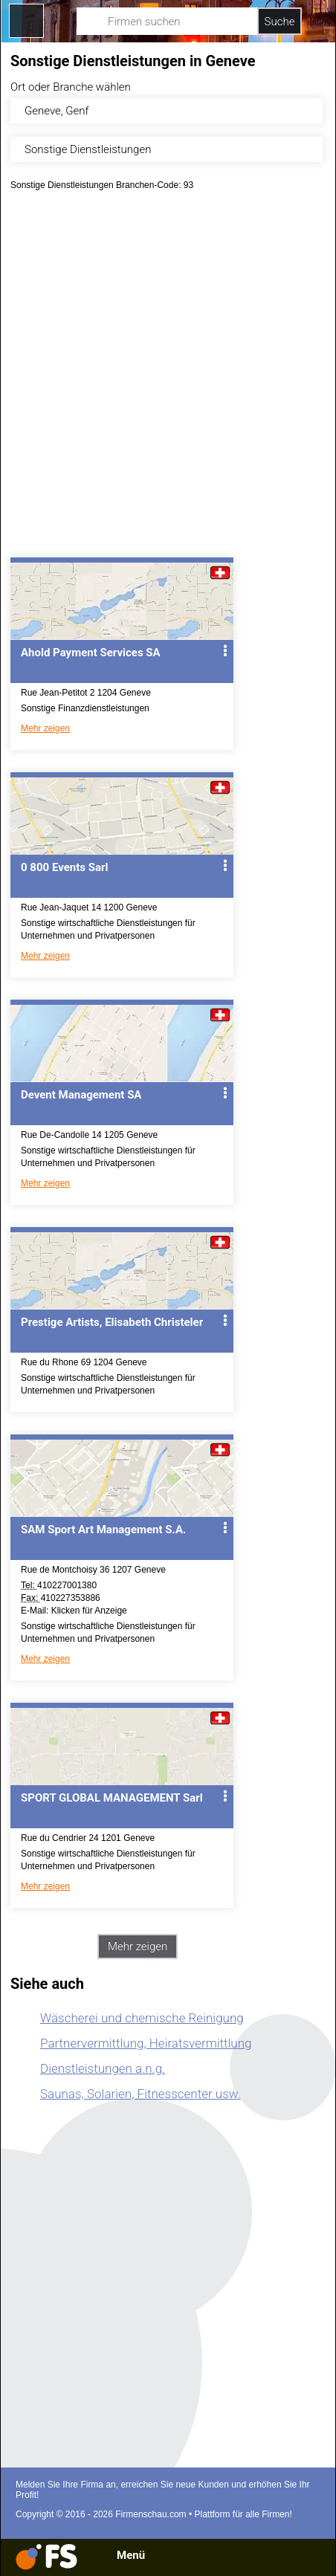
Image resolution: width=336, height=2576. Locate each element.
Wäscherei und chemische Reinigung (142, 2017)
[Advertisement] (168, 379)
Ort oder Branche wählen (70, 87)
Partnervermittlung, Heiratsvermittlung (145, 2043)
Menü (131, 2555)
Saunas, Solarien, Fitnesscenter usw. (140, 2093)
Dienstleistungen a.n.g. (102, 2068)
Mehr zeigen (45, 728)
